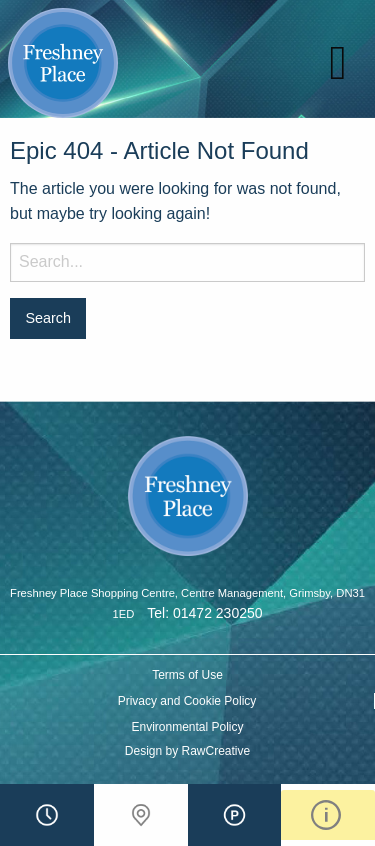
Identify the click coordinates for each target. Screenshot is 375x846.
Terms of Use (187, 675)
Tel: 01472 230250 (204, 613)
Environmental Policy (187, 727)
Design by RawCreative (187, 751)
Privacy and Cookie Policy (187, 701)
